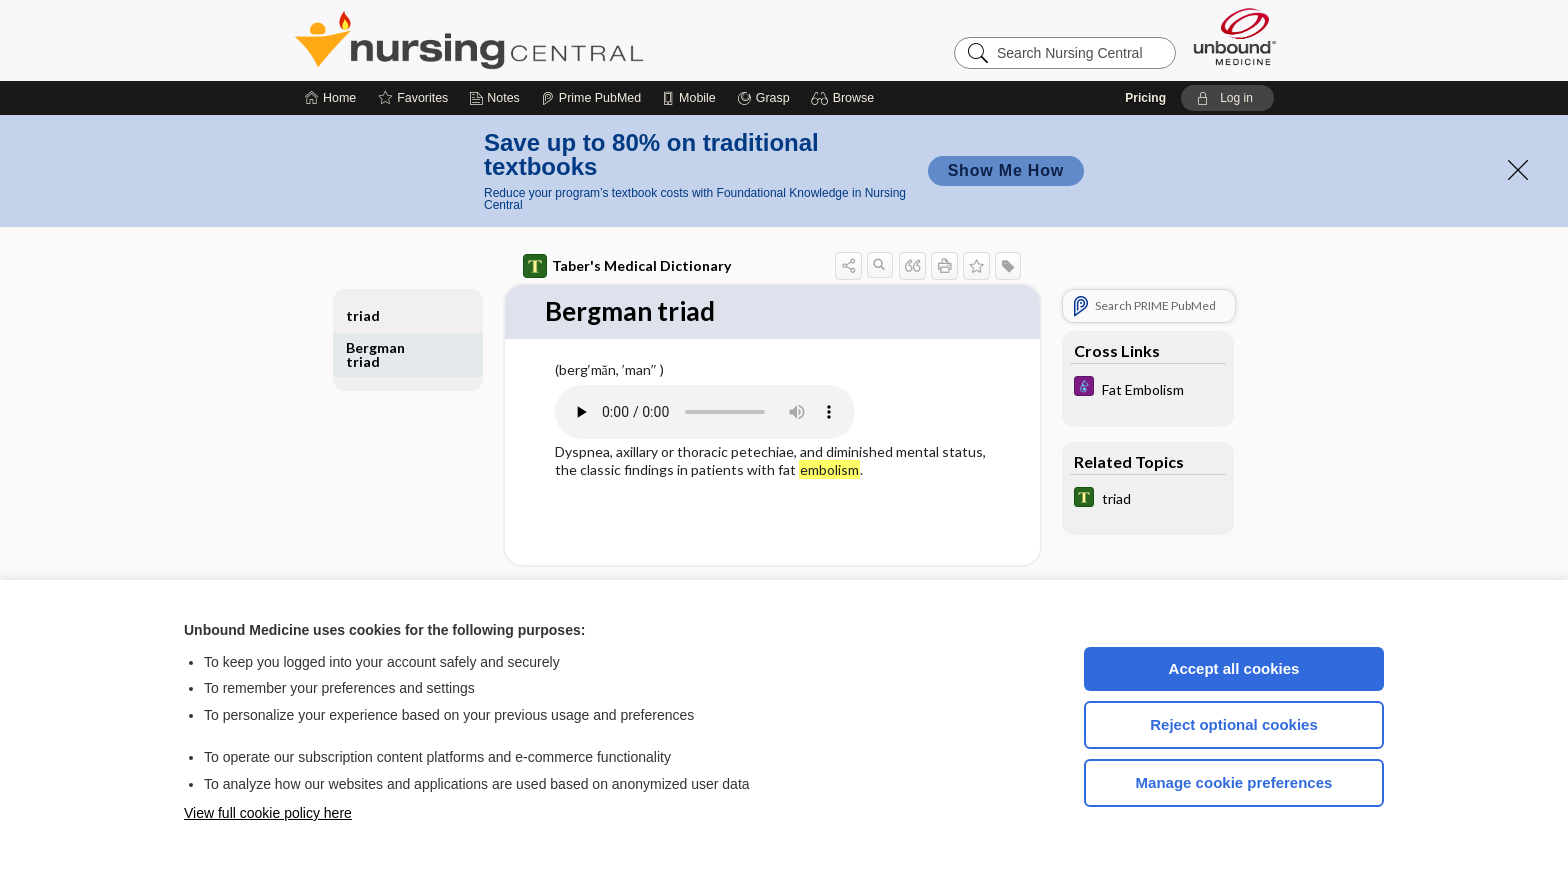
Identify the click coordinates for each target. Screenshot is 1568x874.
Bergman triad (375, 354)
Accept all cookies (1234, 668)
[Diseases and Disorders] (1148, 388)
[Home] (330, 98)
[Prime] (591, 98)
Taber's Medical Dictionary (627, 266)
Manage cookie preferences (1234, 782)
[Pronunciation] (705, 412)
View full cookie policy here (268, 813)
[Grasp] (763, 98)
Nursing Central (544, 40)
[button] (845, 98)
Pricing (1145, 98)
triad (363, 315)
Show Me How (1006, 170)
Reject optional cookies (1234, 724)
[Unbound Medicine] (1235, 36)
